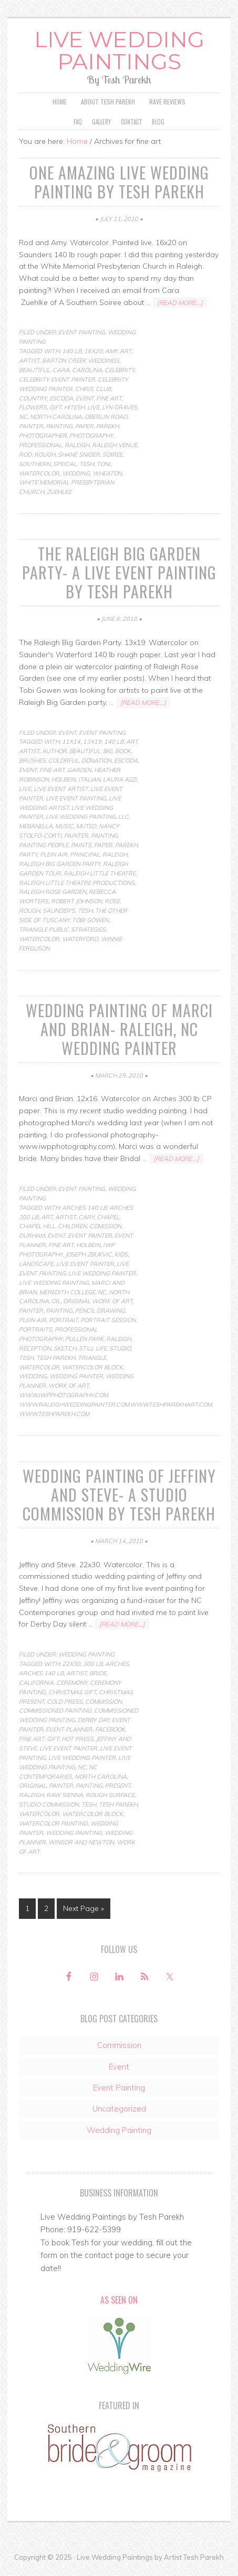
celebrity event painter (57, 380)
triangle (92, 1357)
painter (31, 426)
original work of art (97, 1301)
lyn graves (119, 407)
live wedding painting (81, 817)
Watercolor (39, 473)
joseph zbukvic (88, 1255)
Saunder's (59, 911)
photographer (43, 436)
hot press (77, 1739)
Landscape (36, 1264)
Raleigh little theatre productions (76, 882)
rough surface (110, 1795)
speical (65, 464)
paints (81, 845)
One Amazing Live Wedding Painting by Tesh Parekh (119, 182)
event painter (90, 1236)
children (72, 1226)
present (117, 1786)
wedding (76, 473)
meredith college (67, 1292)
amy (111, 351)
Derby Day (93, 1720)
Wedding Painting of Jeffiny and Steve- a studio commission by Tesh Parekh (119, 1495)
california (36, 1683)
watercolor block (92, 1367)
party (28, 855)
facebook (110, 1730)
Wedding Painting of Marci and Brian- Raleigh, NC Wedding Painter (119, 1029)
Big (107, 751)
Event (85, 398)
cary (86, 1217)
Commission (119, 2046)
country (33, 398)
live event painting (76, 798)
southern (34, 464)
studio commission (49, 1805)
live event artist (61, 789)
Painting (59, 426)
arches (117, 1664)
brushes (32, 761)
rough (44, 455)
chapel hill (37, 1226)
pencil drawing (100, 1311)
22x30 (71, 1664)
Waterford (80, 939)
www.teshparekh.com (54, 1414)
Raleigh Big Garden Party (59, 864)
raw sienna (64, 1795)
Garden (79, 770)
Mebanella (36, 826)
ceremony (71, 1683)
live (93, 407)
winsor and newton (81, 1842)
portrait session (108, 1320)
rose (112, 901)
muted (86, 826)
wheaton (107, 473)
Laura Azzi (120, 780)
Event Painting (81, 332)
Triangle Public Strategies (62, 930)
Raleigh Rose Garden (52, 892)
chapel (108, 1217)
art (125, 351)
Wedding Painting (86, 1655)
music (64, 826)
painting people (43, 845)
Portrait (63, 1320)
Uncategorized (119, 2109)
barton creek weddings (80, 361)
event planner (69, 1730)
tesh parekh (55, 1357)
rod (25, 455)
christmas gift (72, 1692)
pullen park (84, 1339)
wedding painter (76, 1376)
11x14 (71, 742)
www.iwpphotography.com (63, 1395)
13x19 (92, 742)
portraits (35, 1330)
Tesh (86, 464)
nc (23, 417)
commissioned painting (55, 1711)
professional (40, 445)
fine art (108, 398)
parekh (107, 426)
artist (29, 361)
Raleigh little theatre (100, 873)
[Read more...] (180, 303)
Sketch (65, 1349)
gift (55, 407)
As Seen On (119, 2300)
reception (35, 1349)
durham (32, 1236)
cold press (64, 1701)
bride (97, 1673)
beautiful (34, 370)
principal (85, 855)
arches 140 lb (84, 1207)
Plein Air (53, 855)
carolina (87, 370)
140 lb (71, 351)
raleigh (77, 445)
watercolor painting (53, 1824)
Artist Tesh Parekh (194, 2557)
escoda (61, 398)
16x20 (93, 351)
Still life (93, 1349)
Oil (55, 1301)
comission (105, 1226)
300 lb (92, 1664)
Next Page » (83, 1909)
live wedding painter (102, 1274)
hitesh (74, 407)
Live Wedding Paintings (119, 51)
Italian (89, 780)
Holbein (63, 780)
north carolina (56, 417)
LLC (123, 817)
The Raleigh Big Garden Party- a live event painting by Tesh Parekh (119, 573)
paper (84, 426)
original (32, 1786)
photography (91, 436)
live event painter (85, 1264)
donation (96, 761)
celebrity (119, 370)
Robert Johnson (76, 901)
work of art (68, 1386)
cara (61, 370)
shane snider (79, 455)
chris (84, 389)
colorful (63, 761)
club (103, 389)
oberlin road (106, 417)
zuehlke (59, 492)
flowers (33, 407)
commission (103, 1701)
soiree (112, 455)
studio (120, 1349)
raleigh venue (114, 445)
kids (121, 1255)
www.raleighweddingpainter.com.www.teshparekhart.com (115, 1405)
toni (103, 464)
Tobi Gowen (90, 920)
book (123, 751)
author (54, 751)
